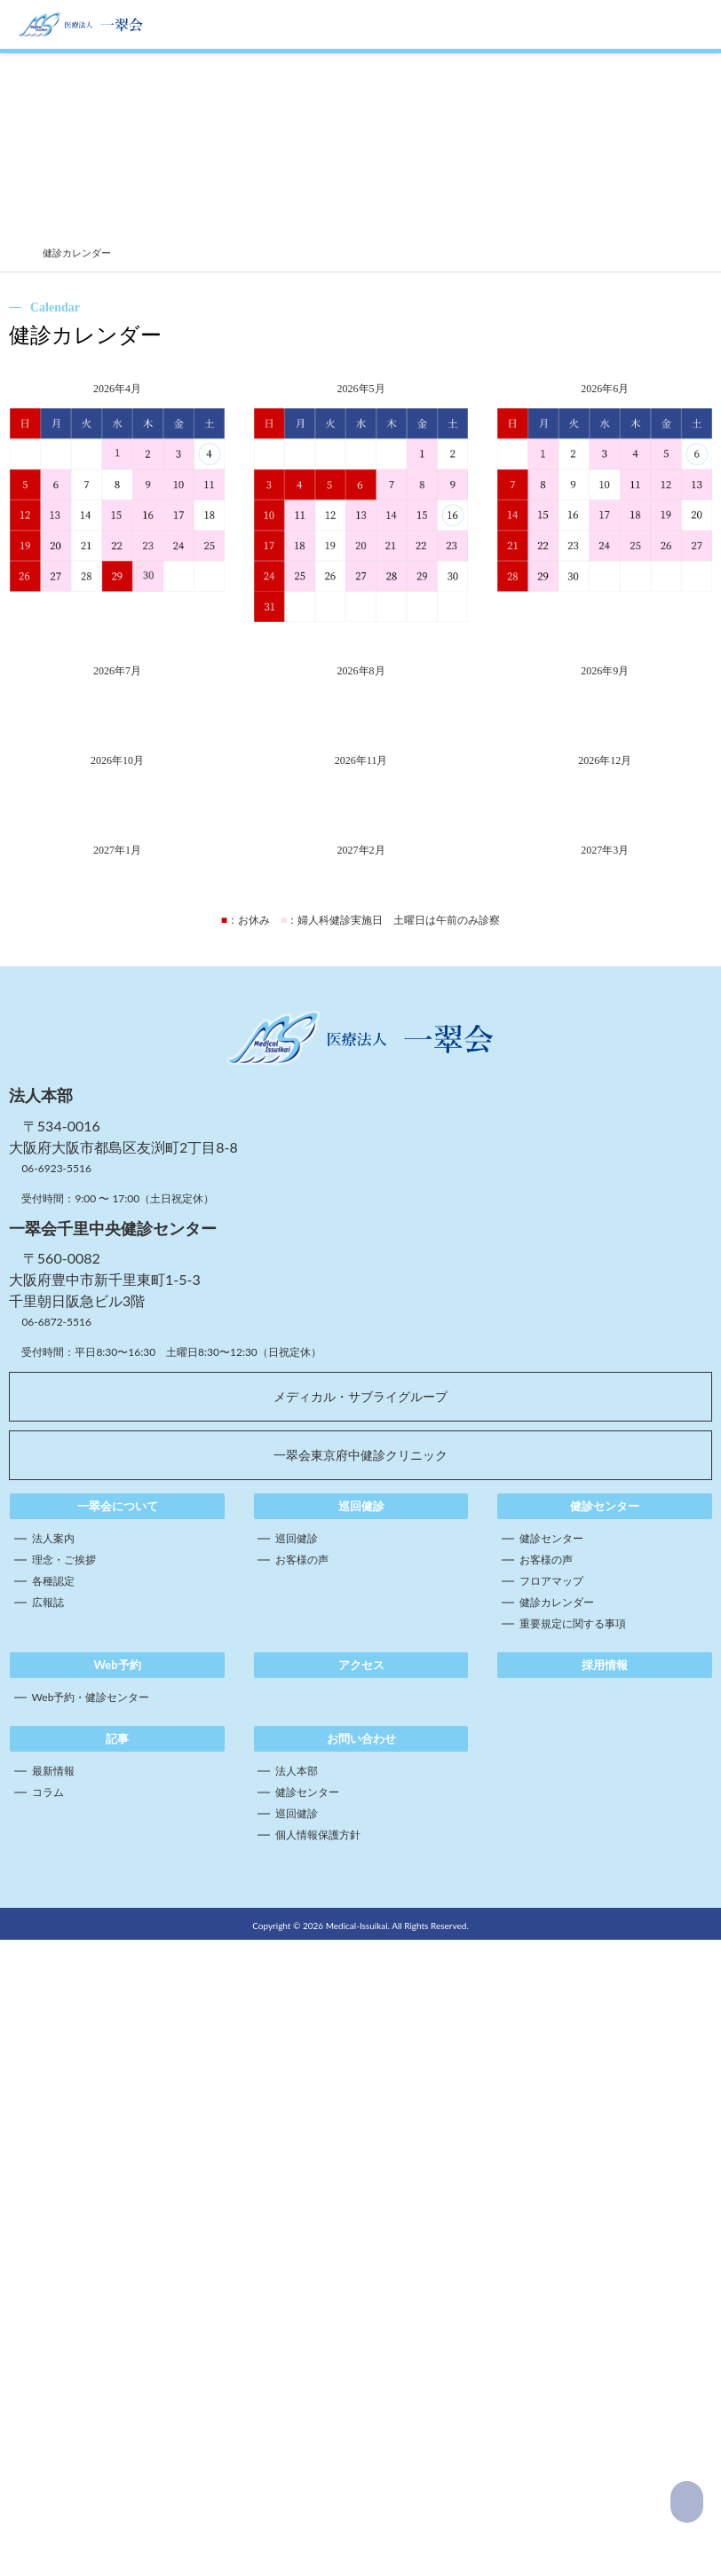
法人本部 (296, 2350)
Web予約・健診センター (91, 2276)
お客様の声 (302, 2139)
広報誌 (48, 2181)
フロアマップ (551, 2160)
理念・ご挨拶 (64, 2139)
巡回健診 (296, 2117)
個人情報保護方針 (317, 2414)
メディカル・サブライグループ (360, 1975)
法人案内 (53, 2117)
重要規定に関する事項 (572, 2203)
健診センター (551, 2117)
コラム (48, 2371)
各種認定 (53, 2160)
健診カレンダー (556, 2181)
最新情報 (53, 2350)
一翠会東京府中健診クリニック (360, 2034)
